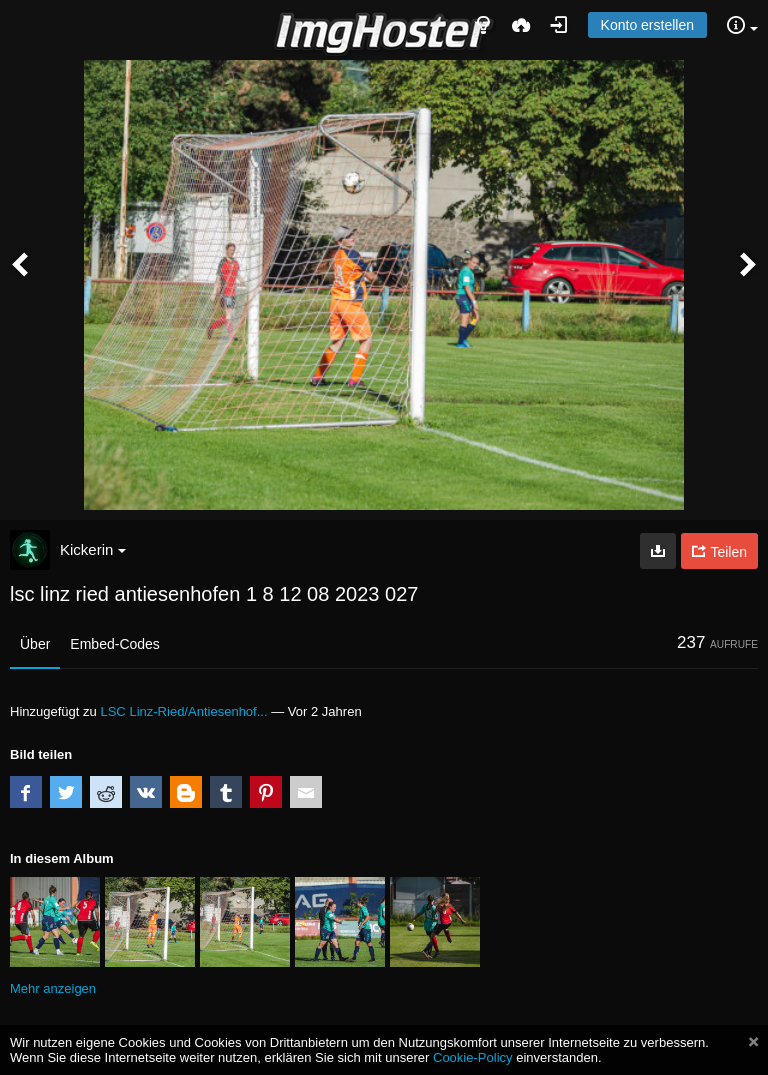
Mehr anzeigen (53, 988)
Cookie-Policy (473, 1057)
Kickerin (93, 549)
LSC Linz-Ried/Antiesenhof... (183, 711)
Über (35, 644)
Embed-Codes (115, 644)
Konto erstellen (647, 25)
